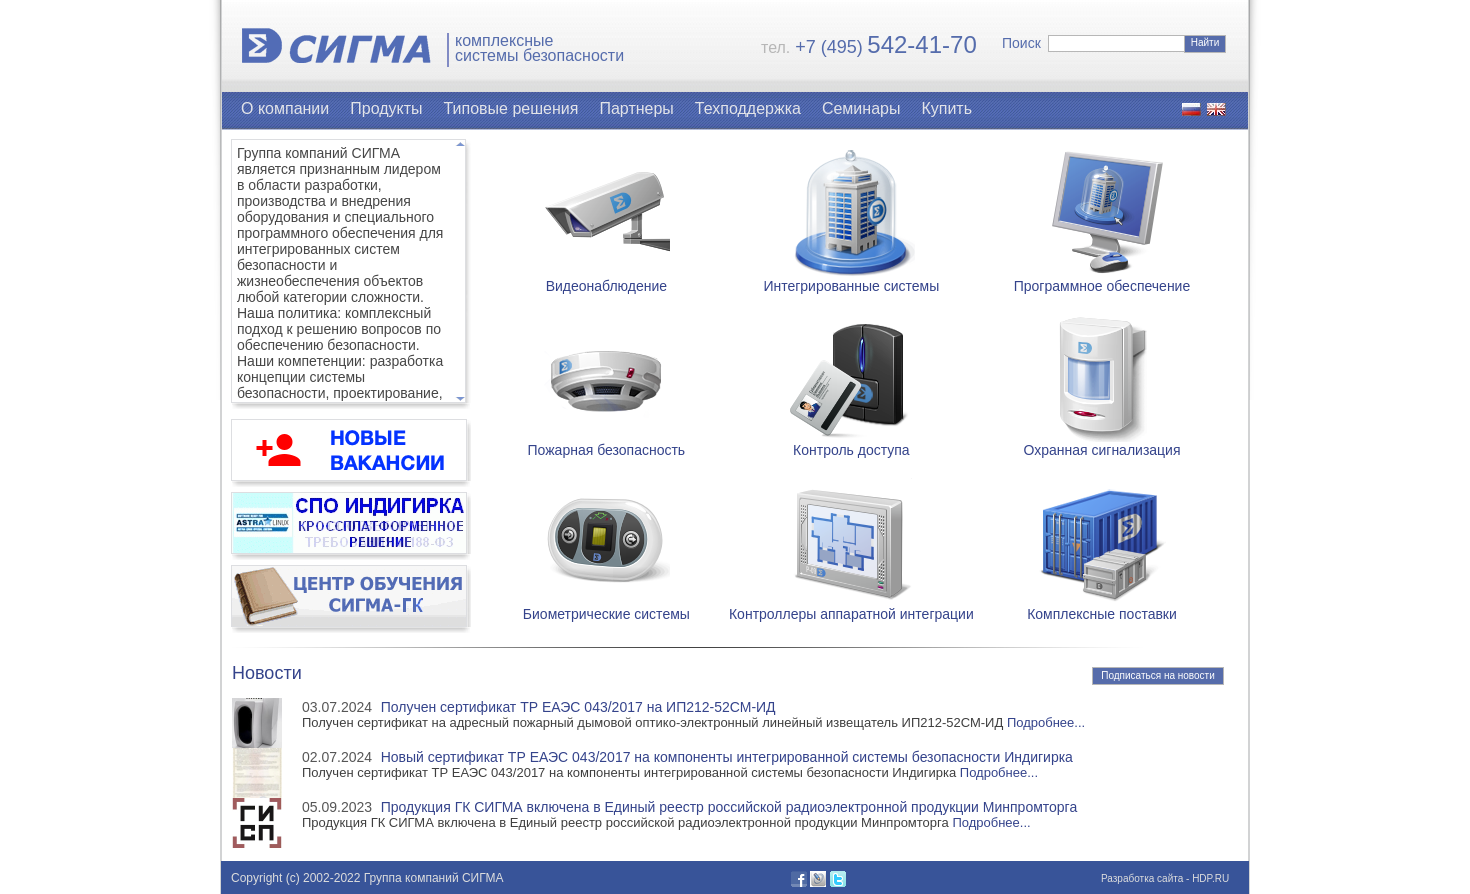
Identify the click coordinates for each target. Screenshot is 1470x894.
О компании (285, 108)
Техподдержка (748, 108)
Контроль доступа (851, 443)
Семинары (861, 108)
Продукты (386, 108)
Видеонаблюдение (606, 279)
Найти (1205, 42)
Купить (946, 108)
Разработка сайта (1142, 878)
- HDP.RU (1206, 878)
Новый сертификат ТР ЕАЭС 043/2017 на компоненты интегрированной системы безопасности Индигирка (727, 757)
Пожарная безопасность (607, 443)
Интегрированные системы (851, 279)
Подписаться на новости (1158, 675)
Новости (267, 673)
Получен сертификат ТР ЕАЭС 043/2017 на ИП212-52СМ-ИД (578, 707)
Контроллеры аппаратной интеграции (851, 607)
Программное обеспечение (1102, 279)
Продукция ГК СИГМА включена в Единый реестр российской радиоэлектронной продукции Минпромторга (729, 807)
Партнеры (636, 108)
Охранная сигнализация (1101, 443)
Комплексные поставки (1102, 607)
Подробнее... (1046, 722)
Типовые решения (511, 108)
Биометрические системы (606, 607)
